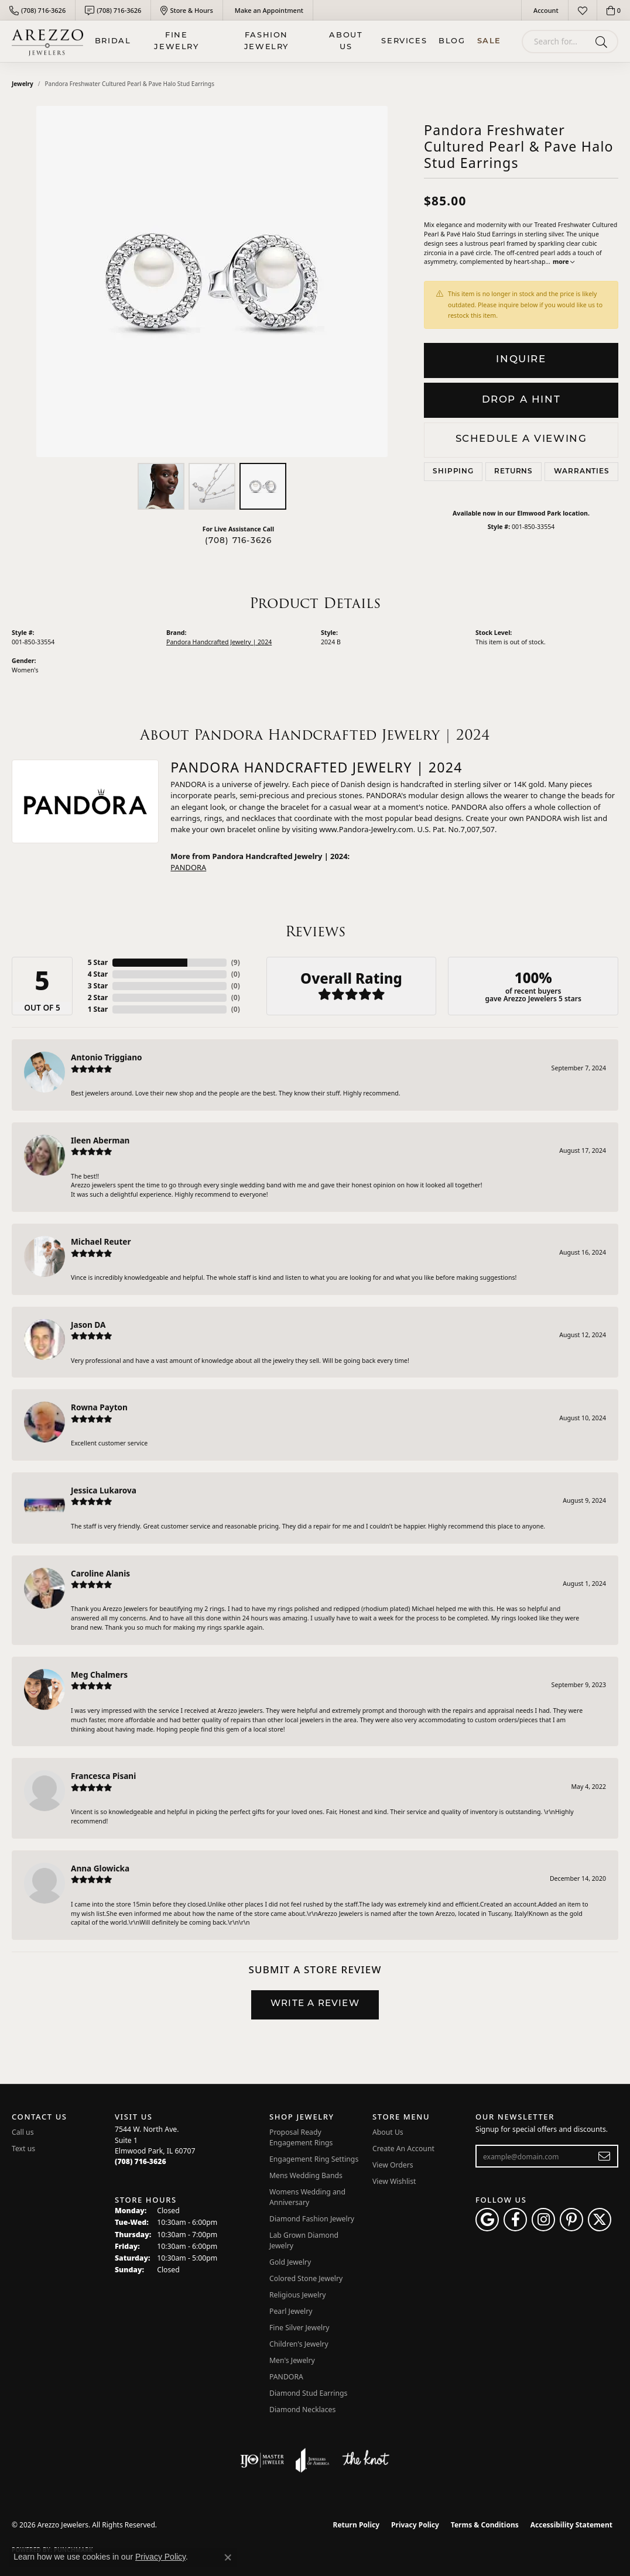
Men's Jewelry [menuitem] (292, 2360)
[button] (545, 10)
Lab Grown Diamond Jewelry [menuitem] (303, 2240)
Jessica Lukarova (103, 1490)
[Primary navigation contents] (298, 41)
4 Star (98, 974)
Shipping (453, 471)
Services (404, 41)
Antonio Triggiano (106, 1057)
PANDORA (188, 867)
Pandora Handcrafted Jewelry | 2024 (219, 642)
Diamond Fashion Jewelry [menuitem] (311, 2219)
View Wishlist (394, 2181)
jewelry (22, 84)
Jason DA (88, 1324)
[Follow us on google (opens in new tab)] (487, 2219)
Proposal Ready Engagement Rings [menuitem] (301, 2137)
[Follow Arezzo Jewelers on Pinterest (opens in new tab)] (571, 2219)
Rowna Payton (99, 1407)
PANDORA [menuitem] (286, 2377)
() (235, 962)
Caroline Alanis (100, 1573)
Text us (23, 2148)
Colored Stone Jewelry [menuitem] (306, 2278)
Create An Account (403, 2148)
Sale (489, 41)
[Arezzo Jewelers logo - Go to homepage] (47, 41)
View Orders (392, 2165)
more (564, 261)
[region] (212, 281)
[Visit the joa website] (313, 2460)
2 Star (98, 997)
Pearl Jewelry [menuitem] (291, 2311)
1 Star (98, 1009)
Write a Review (315, 2004)
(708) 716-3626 (238, 541)
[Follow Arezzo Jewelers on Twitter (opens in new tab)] (599, 2219)
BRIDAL (113, 41)
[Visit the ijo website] (262, 2460)
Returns (513, 471)
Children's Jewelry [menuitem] (298, 2344)
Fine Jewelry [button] (176, 41)
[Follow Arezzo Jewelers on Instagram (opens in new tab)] (543, 2219)
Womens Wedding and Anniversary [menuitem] (307, 2197)
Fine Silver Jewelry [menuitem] (299, 2328)
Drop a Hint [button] (521, 400)
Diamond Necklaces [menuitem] (302, 2409)
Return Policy (356, 2525)
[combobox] (556, 41)
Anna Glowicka (100, 1868)
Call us (23, 2132)
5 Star (98, 962)
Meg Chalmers (99, 1674)
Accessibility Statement (571, 2525)
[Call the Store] (140, 2161)
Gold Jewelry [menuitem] (290, 2262)
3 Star (98, 986)
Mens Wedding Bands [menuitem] (306, 2175)
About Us (345, 41)
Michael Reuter (101, 1241)
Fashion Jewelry (266, 41)
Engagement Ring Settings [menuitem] (313, 2159)
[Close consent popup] (227, 2557)
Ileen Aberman (100, 1140)
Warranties (582, 471)
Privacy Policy (415, 2525)
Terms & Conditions (485, 2525)
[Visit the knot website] (365, 2460)
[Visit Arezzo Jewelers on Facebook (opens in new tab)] (515, 2219)
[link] (37, 10)
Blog (452, 41)
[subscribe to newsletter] (604, 2156)
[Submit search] (603, 41)
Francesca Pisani (103, 1775)
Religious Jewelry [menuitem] (297, 2295)
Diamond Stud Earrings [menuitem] (308, 2393)
